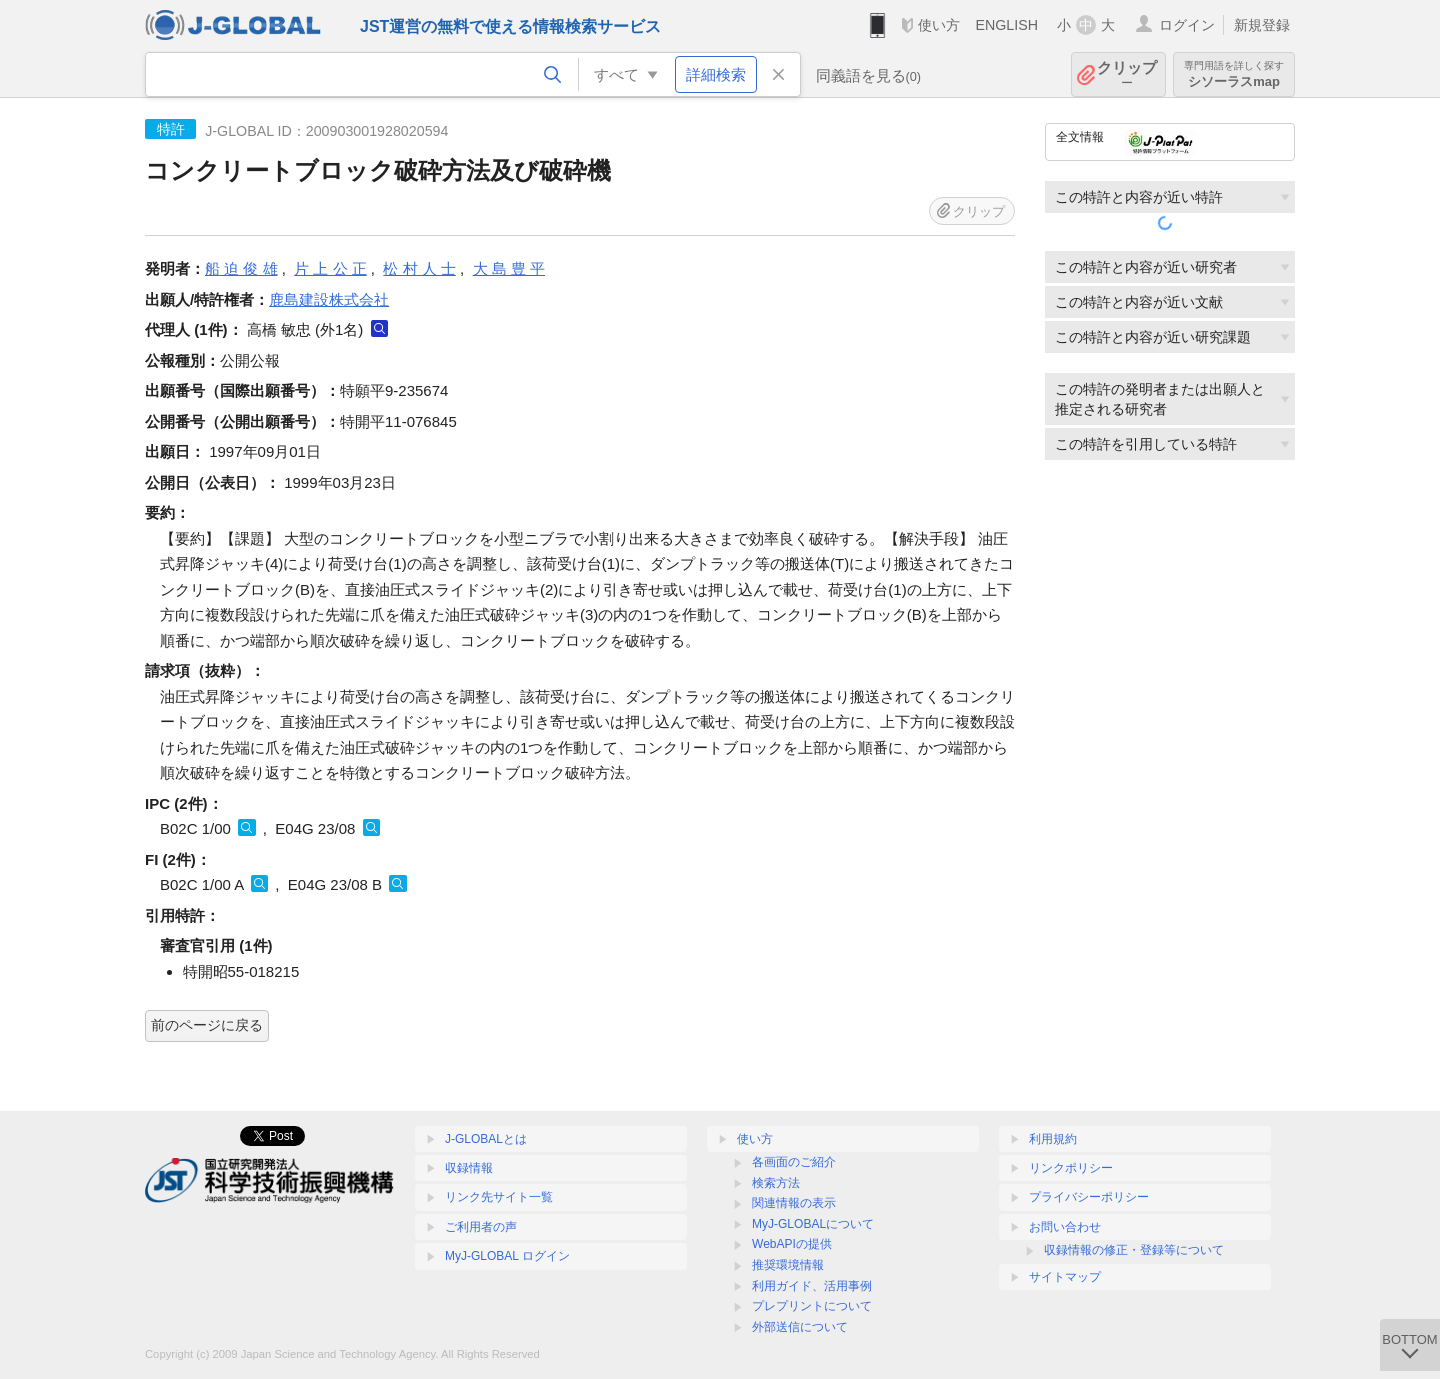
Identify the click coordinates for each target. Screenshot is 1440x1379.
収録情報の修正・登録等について (1134, 1250)
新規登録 (1262, 25)
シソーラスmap (1234, 74)
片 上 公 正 (330, 268)
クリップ (1127, 74)
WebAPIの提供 (792, 1244)
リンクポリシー (1071, 1168)
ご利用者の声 (481, 1227)
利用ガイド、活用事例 (812, 1286)
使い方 (939, 25)
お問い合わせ (1065, 1227)
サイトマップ (1065, 1277)
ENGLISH (1006, 25)
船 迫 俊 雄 (241, 268)
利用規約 (1053, 1139)
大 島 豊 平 (509, 268)
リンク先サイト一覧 (499, 1197)
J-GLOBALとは (486, 1139)
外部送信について (800, 1327)
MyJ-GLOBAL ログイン (507, 1256)
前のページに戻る (207, 1025)
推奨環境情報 (788, 1265)
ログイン (1187, 25)
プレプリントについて (812, 1306)
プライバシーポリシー (1089, 1197)
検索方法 (776, 1183)
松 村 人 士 (419, 268)
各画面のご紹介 (794, 1162)
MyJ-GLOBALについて (813, 1224)
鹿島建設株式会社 (329, 299)
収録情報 (469, 1168)
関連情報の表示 (794, 1203)
